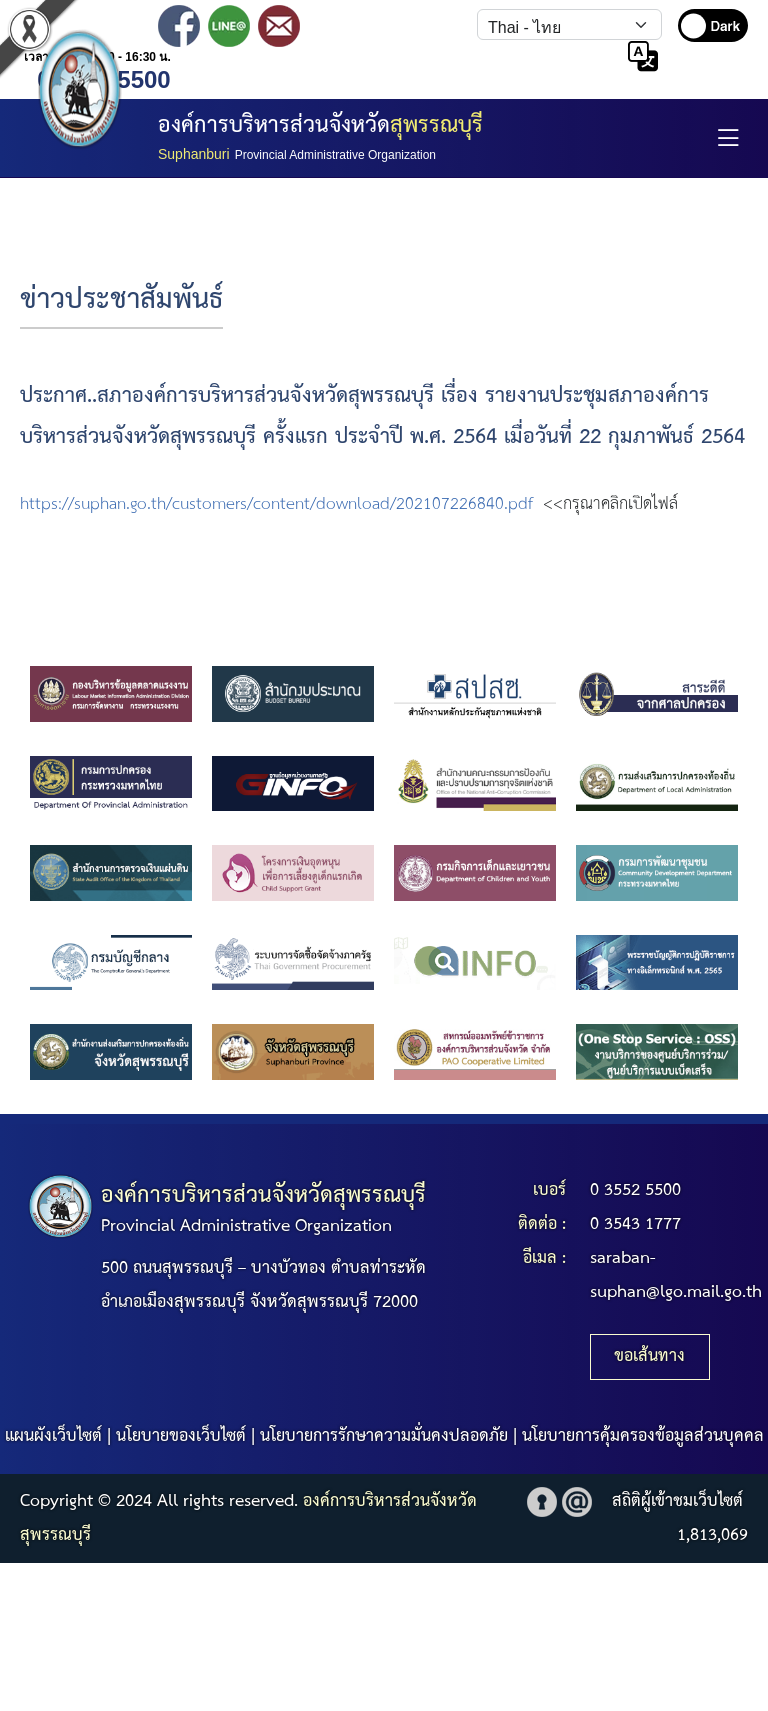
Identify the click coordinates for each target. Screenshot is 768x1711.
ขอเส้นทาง (649, 1356)
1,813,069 (712, 1535)
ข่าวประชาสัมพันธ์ (121, 300)
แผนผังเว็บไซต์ (53, 1436)
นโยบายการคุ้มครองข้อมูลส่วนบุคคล (643, 1436)
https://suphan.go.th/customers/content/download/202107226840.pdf (276, 504)
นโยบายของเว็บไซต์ (181, 1436)
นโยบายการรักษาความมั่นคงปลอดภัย (384, 1436)
